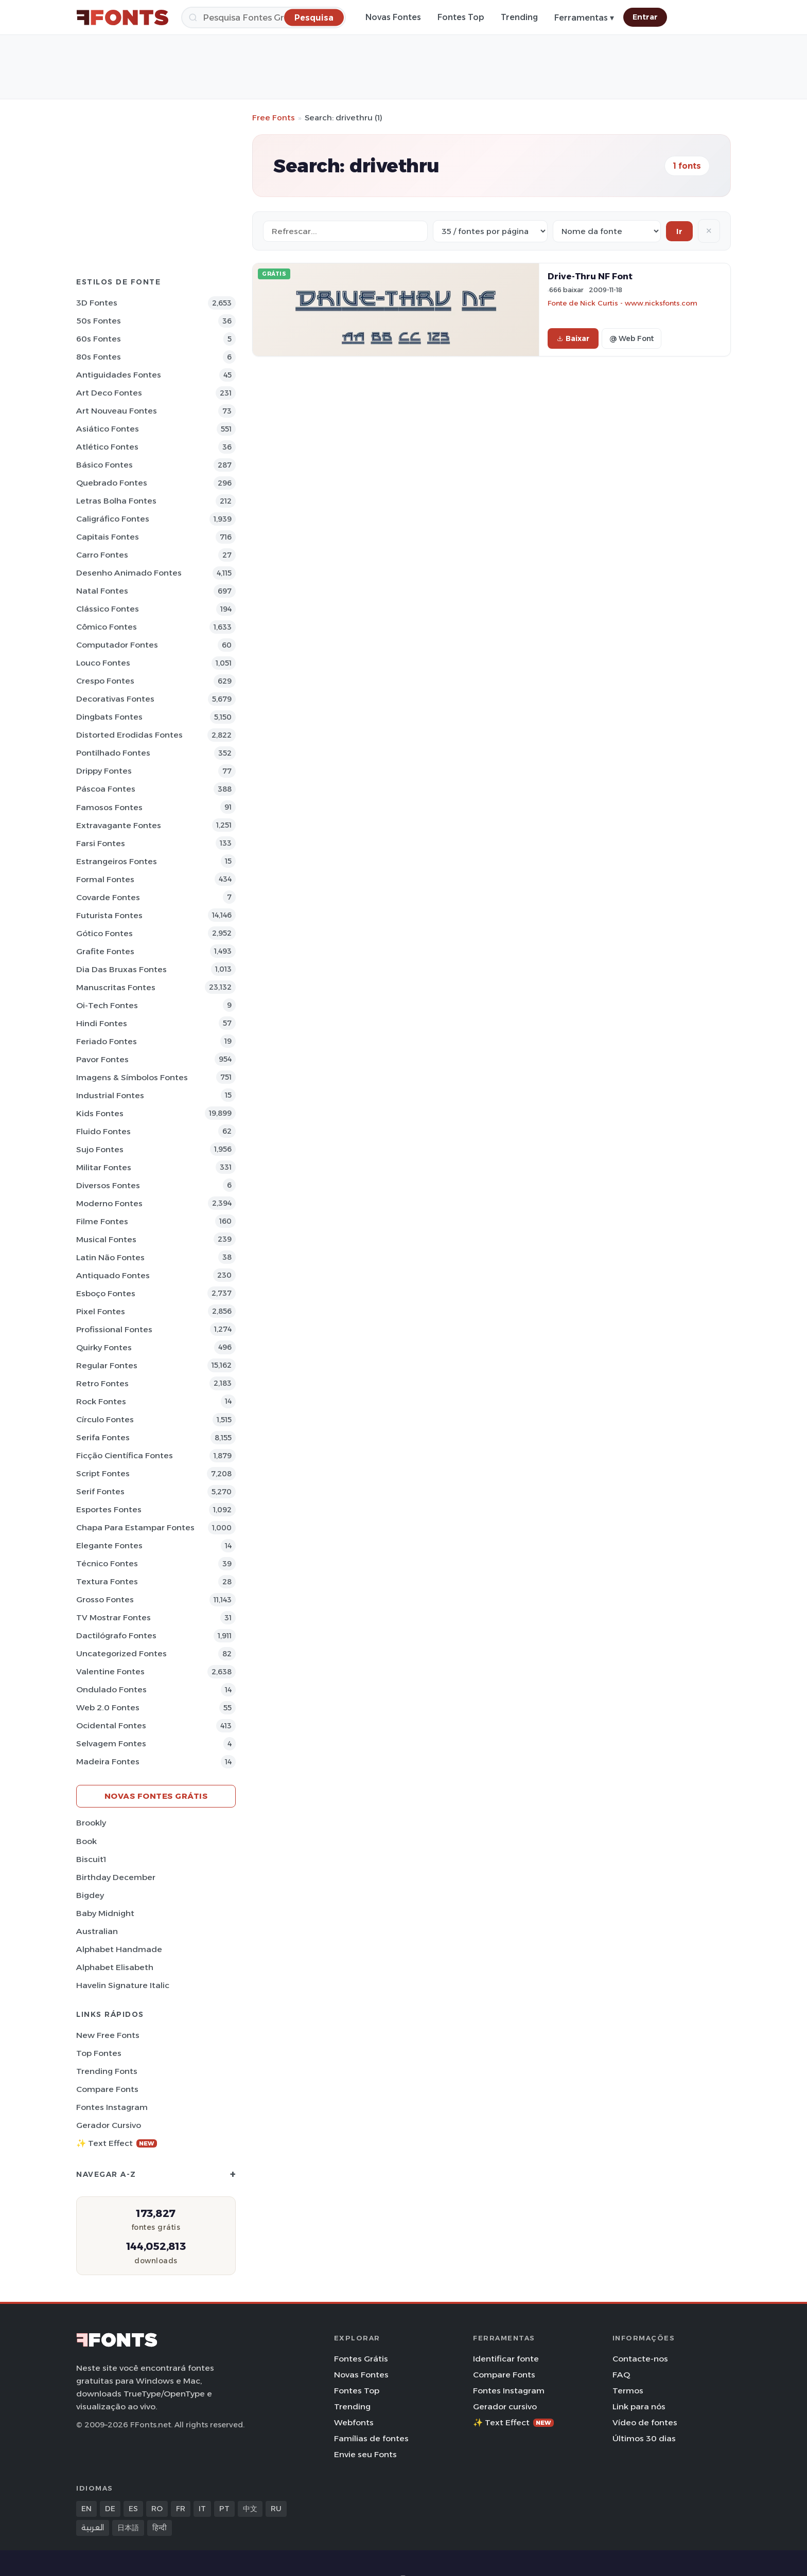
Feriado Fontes (106, 1041)
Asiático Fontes (107, 429)
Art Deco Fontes (109, 393)
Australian (97, 1931)
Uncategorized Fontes (121, 1653)
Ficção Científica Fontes (124, 1455)
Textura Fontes (107, 1581)
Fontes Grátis (361, 2359)
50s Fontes (98, 321)
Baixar (573, 338)
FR (180, 2508)
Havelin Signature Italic (122, 1985)
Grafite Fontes (105, 951)
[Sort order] (607, 231)
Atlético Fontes (107, 447)
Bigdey (90, 1895)
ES (133, 2508)
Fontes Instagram (112, 2107)
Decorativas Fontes (115, 699)
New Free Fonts (107, 2035)
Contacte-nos (640, 2359)
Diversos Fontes (108, 1185)
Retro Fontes (102, 1383)
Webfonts (354, 2422)
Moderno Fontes (109, 1203)
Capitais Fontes (107, 537)
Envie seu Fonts (365, 2454)
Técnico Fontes (107, 1563)
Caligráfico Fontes (112, 519)
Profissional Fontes (114, 1329)
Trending (519, 17)
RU (276, 2508)
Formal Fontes (105, 879)
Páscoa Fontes (105, 789)
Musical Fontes (106, 1239)
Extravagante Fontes (118, 825)
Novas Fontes (393, 17)
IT (202, 2508)
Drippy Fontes (104, 771)
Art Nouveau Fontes (116, 411)
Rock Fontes (101, 1401)
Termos (627, 2390)
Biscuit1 (91, 1859)
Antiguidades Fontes (118, 375)
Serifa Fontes (103, 1437)
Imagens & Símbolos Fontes (132, 1077)
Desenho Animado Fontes (129, 573)
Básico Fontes (104, 465)
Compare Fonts (107, 2089)
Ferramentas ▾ (584, 18)
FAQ (621, 2375)
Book (86, 1841)
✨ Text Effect (116, 2143)
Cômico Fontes (106, 627)
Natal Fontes (102, 591)
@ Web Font (631, 338)
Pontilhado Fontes (113, 753)
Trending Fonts (106, 2071)
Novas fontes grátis (156, 1796)
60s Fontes (98, 339)
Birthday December (115, 1877)
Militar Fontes (103, 1167)
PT (224, 2508)
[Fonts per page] (490, 231)
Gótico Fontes (104, 933)
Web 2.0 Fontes (107, 1707)
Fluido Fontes (103, 1131)
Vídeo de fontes (644, 2422)
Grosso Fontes (105, 1599)
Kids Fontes (100, 1113)
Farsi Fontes (100, 843)
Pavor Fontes (102, 1059)
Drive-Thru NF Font (590, 276)
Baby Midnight (105, 1913)
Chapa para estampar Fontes (135, 1527)
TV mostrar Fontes (113, 1617)
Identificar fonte (506, 2359)
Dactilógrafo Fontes (116, 1635)
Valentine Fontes (110, 1671)
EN (86, 2508)
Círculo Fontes (105, 1419)
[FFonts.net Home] (122, 17)
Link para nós (638, 2406)
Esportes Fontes (109, 1509)
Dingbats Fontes (109, 717)
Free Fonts (273, 117)
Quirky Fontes (104, 1347)
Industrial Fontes (110, 1095)
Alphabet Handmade (119, 1949)
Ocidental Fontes (111, 1725)
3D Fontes (96, 303)
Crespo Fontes (105, 681)
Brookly (91, 1823)
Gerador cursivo (108, 2125)
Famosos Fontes (109, 807)
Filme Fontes (102, 1221)
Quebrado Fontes (111, 483)
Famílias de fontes (371, 2438)
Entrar (645, 17)
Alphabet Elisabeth (114, 1967)
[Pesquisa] (263, 17)
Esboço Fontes (105, 1293)
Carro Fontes (102, 555)
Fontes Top (460, 17)
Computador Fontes (117, 645)
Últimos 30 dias (644, 2438)
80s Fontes (98, 357)
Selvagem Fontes (111, 1743)
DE (110, 2508)
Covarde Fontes (108, 897)
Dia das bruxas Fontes (121, 969)
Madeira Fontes (107, 1761)
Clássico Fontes (107, 609)
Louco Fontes (103, 663)
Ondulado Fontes (111, 1689)
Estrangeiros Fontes (116, 861)
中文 (250, 2508)
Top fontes (98, 2053)
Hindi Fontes (101, 1023)
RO (157, 2508)
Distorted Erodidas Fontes (129, 735)
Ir (679, 231)
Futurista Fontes (109, 915)
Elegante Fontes (109, 1545)
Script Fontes (103, 1473)
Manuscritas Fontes (115, 987)
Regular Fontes (106, 1365)
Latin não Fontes (110, 1257)
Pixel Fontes (100, 1311)
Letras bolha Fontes (116, 501)
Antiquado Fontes (113, 1275)
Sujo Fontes (100, 1149)
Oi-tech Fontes (107, 1005)
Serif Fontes (100, 1491)
